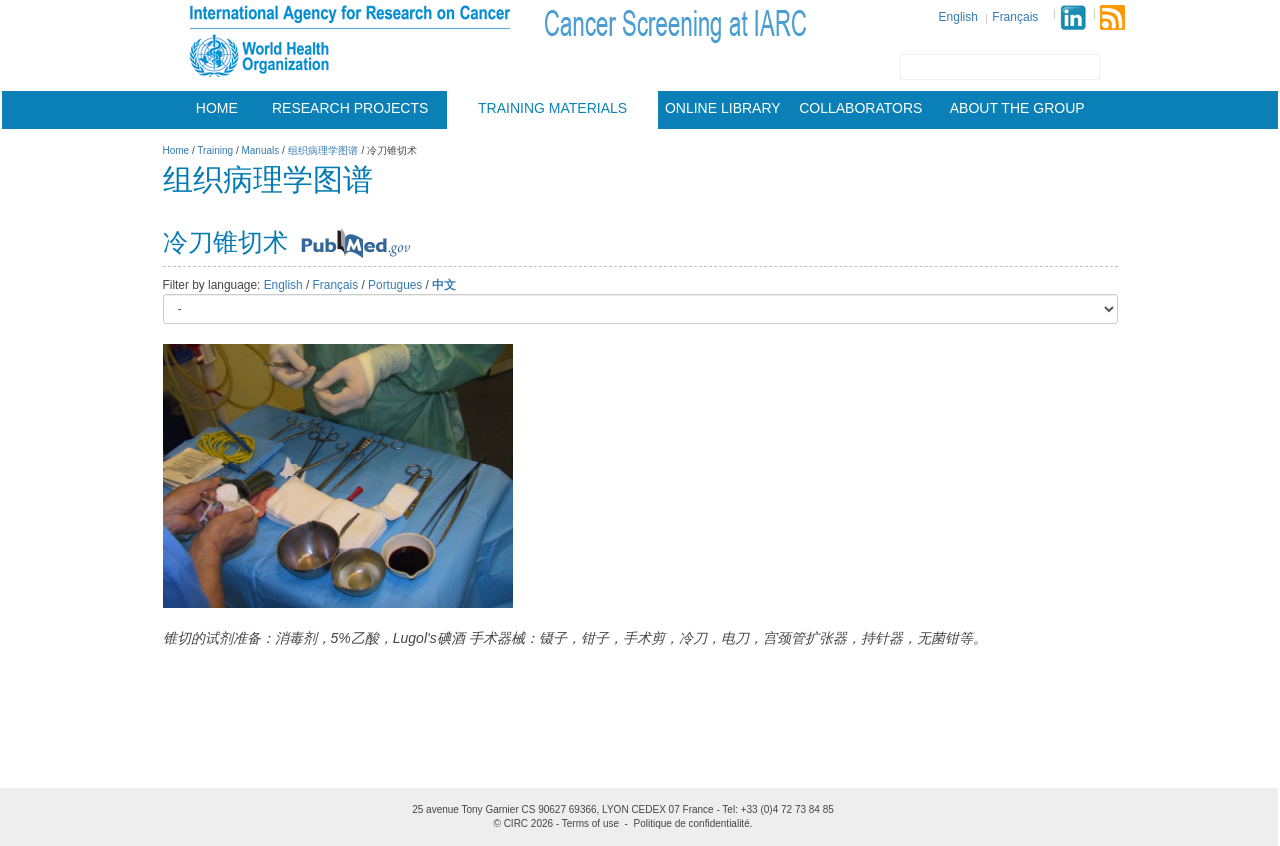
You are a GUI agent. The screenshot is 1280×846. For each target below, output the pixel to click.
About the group (1017, 108)
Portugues (395, 285)
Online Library (723, 108)
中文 (444, 285)
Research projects (350, 108)
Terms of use (590, 823)
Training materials (552, 108)
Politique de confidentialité (692, 823)
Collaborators (860, 108)
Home (217, 108)
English (958, 17)
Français (1015, 17)
